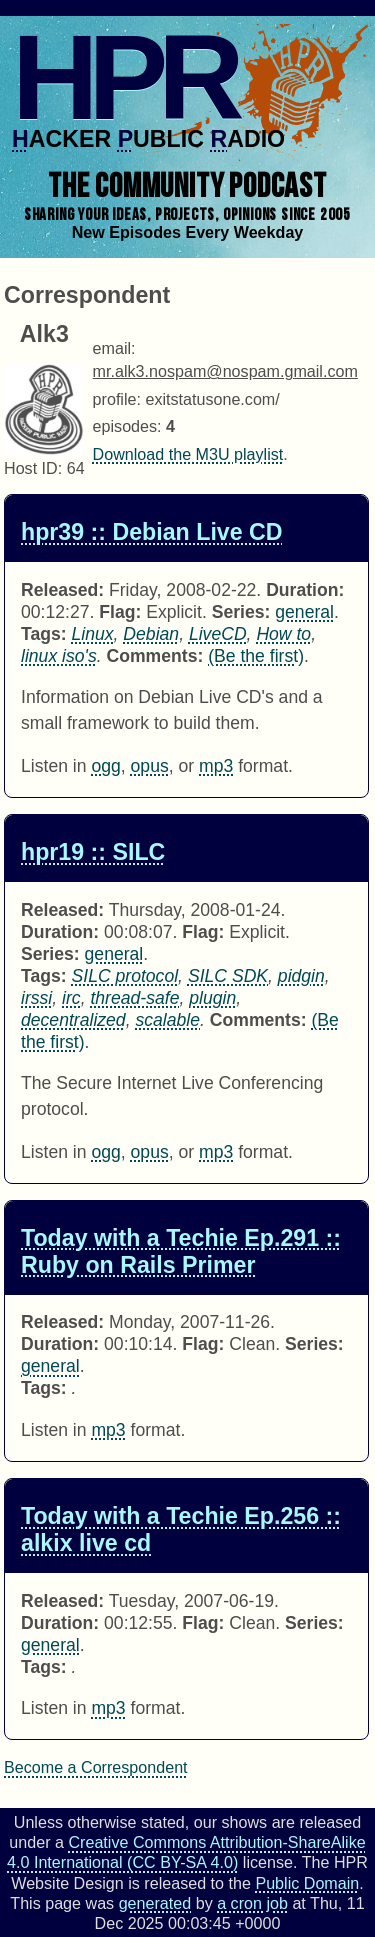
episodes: (127, 426)
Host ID (31, 468)
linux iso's (59, 656)
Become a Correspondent (96, 1767)
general (304, 612)
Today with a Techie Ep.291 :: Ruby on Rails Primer (181, 1251)
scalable (167, 1020)
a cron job (252, 1903)
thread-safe (134, 998)
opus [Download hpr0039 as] (150, 766)
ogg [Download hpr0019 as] (105, 1152)
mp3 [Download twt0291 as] (108, 1430)
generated (155, 1903)
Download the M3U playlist (188, 454)
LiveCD (218, 634)
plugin (212, 998)
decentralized (73, 1020)
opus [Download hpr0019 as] (150, 1152)
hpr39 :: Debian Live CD (152, 532)
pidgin (301, 976)
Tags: (44, 634)
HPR (123, 77)
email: (114, 348)
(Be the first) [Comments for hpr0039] (256, 656)
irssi (36, 998)
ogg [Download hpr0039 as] (105, 766)
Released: (62, 590)
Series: (241, 612)
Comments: (155, 656)
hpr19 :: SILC (93, 852)
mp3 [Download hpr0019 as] (216, 1152)
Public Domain (307, 1883)
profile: (117, 399)
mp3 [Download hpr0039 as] (216, 766)
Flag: (120, 612)
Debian (151, 634)
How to (283, 634)
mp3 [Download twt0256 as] (108, 1708)
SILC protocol (125, 976)
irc (71, 998)
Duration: (305, 590)
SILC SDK (228, 976)
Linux (93, 634)
